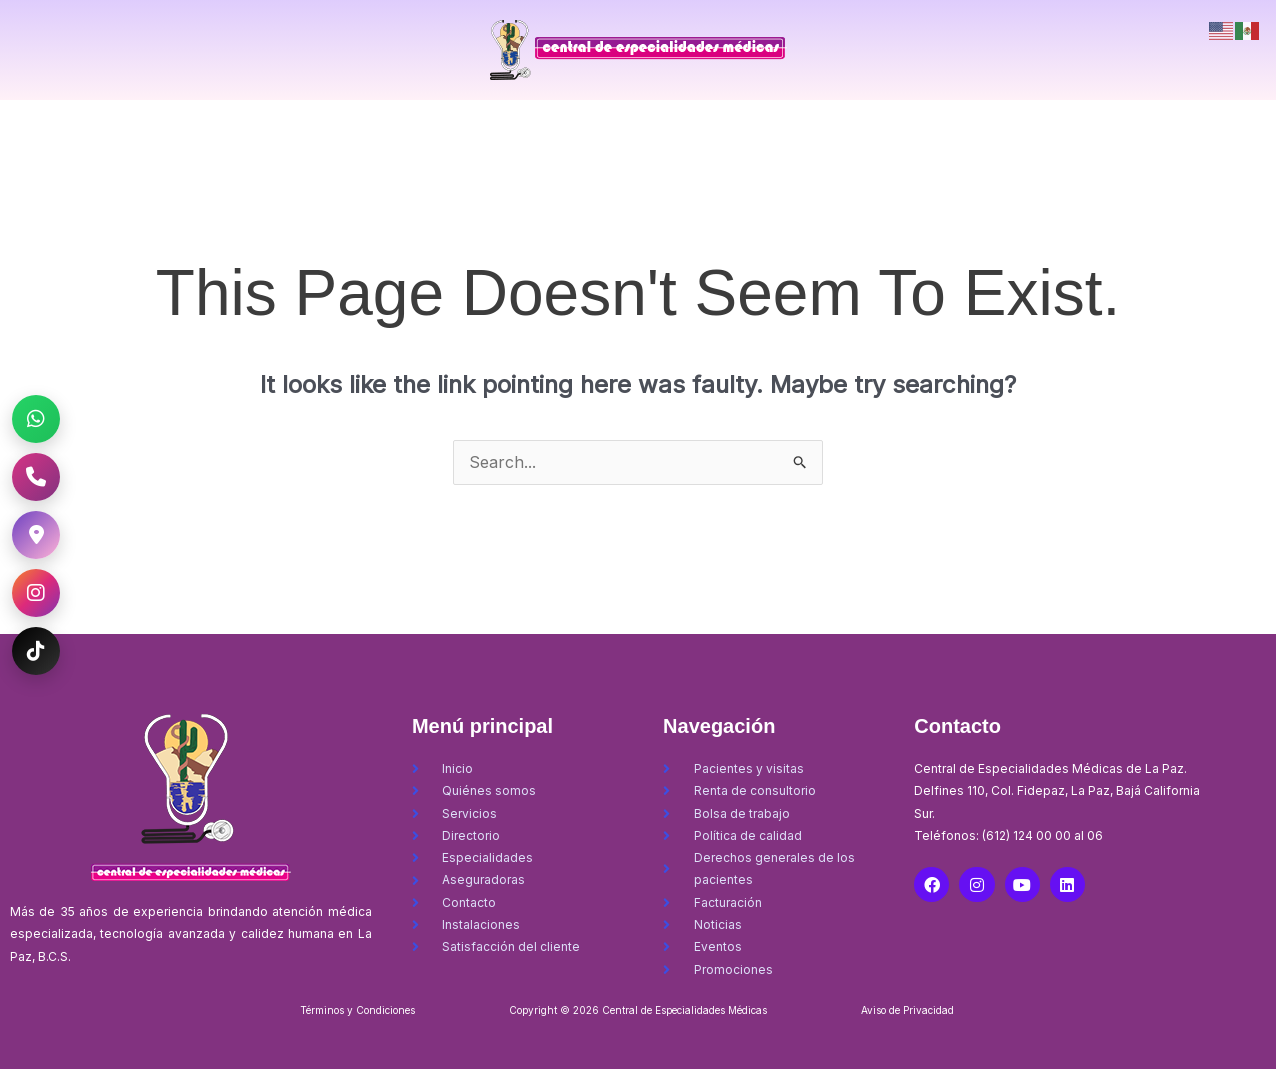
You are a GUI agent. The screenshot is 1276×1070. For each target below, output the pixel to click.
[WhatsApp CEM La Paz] (36, 419)
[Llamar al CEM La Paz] (36, 477)
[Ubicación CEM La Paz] (36, 535)
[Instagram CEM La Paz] (36, 593)
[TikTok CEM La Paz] (36, 651)
